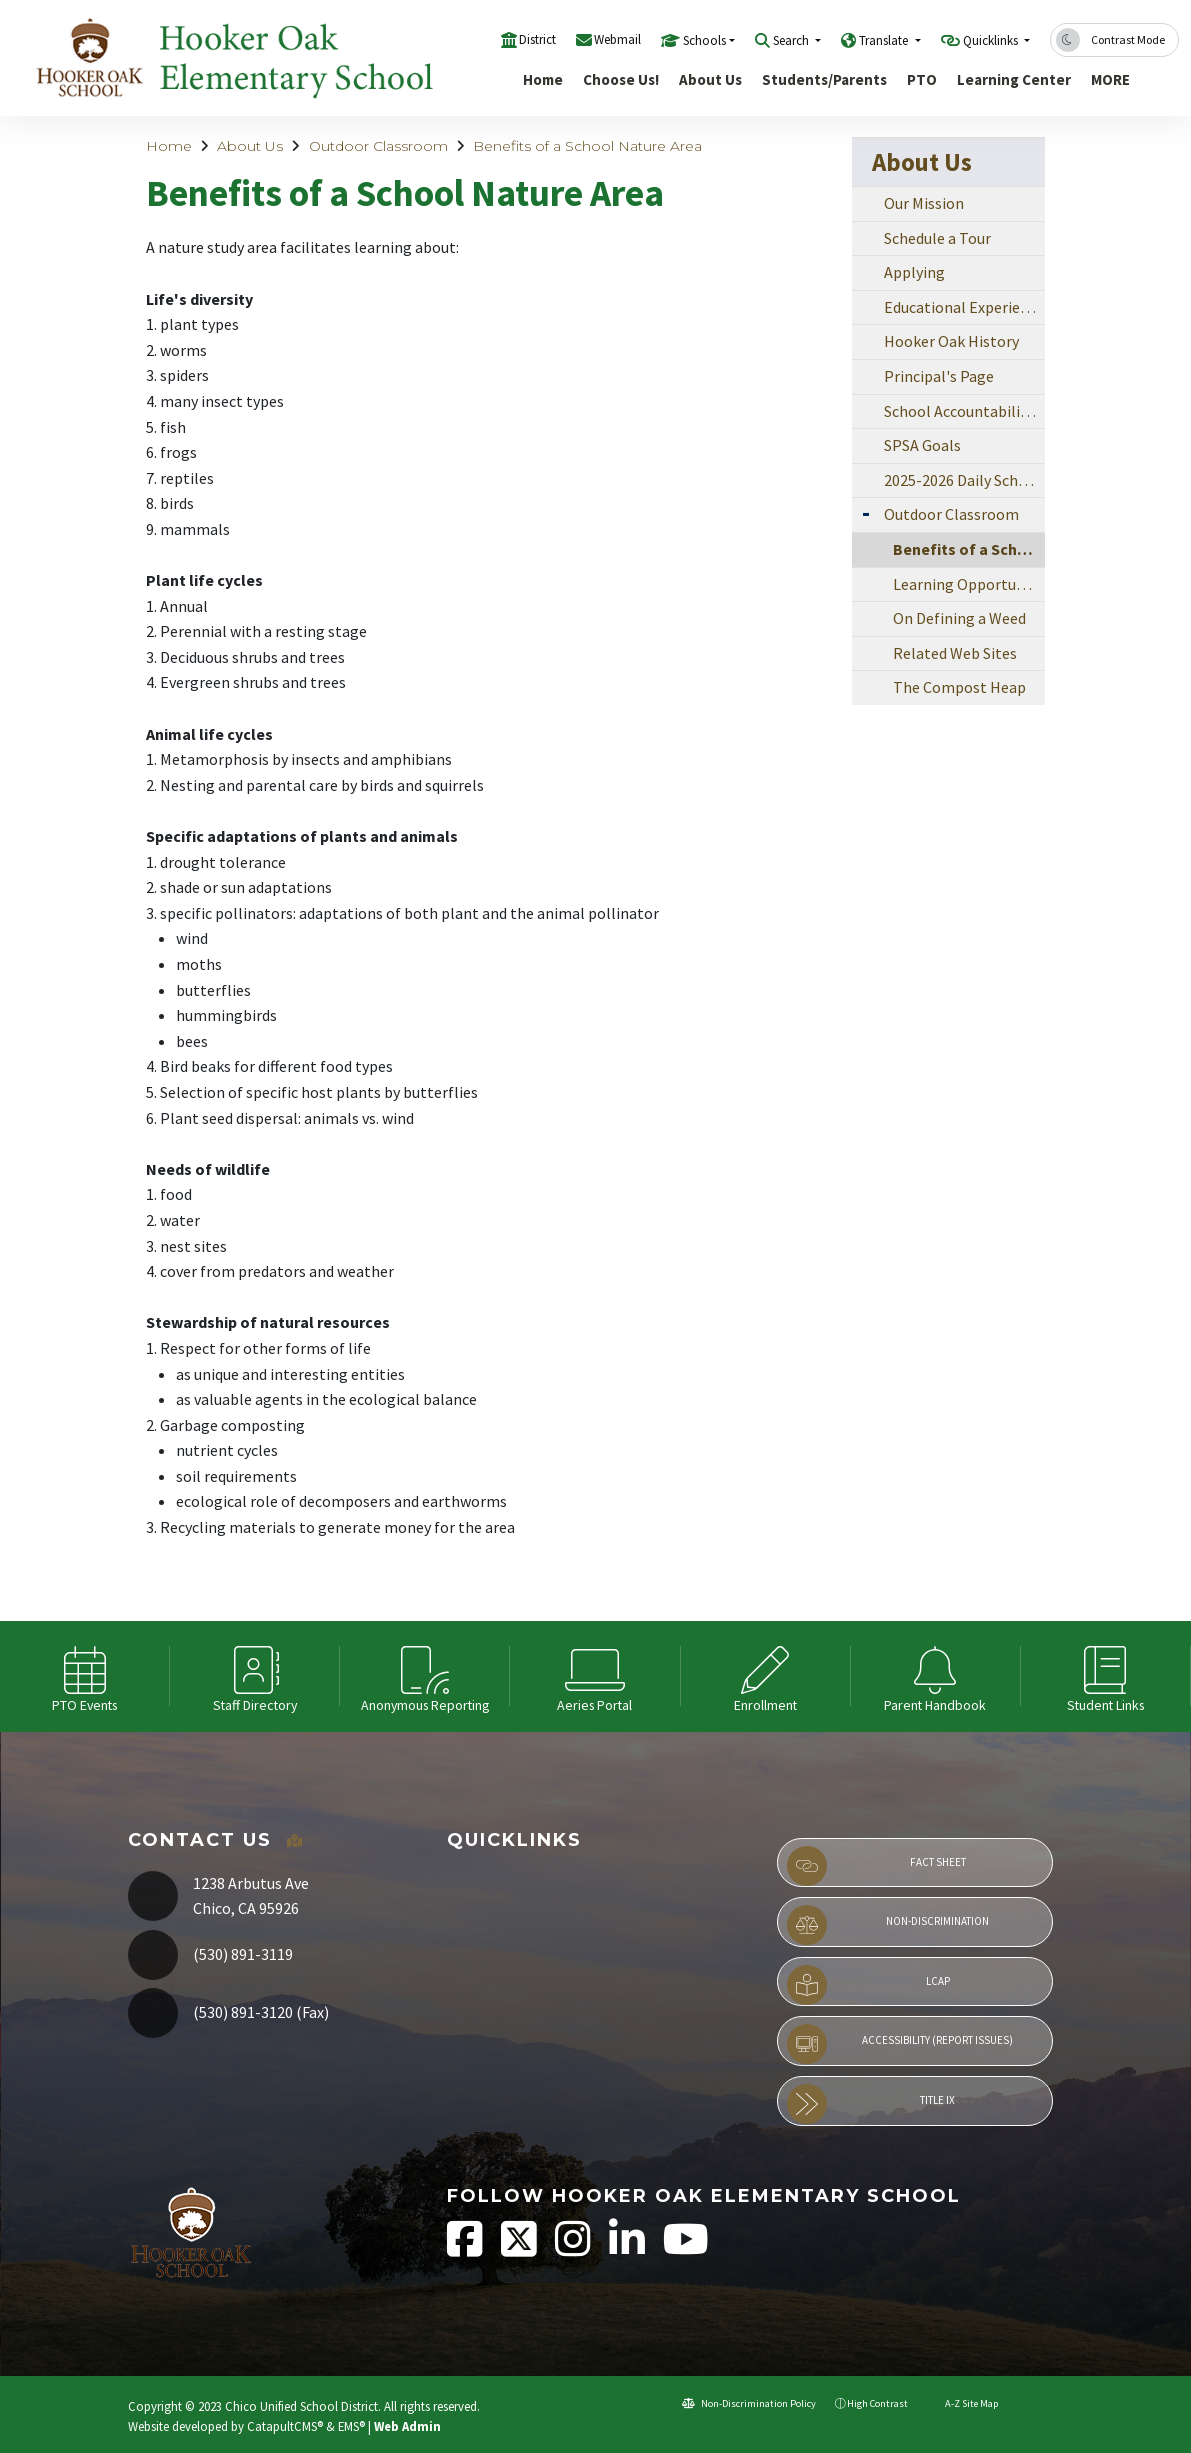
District (537, 39)
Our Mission (924, 203)
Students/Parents (822, 79)
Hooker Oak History (951, 341)
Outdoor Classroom (378, 146)
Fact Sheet (876, 1866)
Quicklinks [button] (992, 40)
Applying (914, 272)
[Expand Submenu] (866, 512)
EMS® (351, 2426)
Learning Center (1012, 79)
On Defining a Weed (959, 618)
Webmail (617, 39)
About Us (710, 79)
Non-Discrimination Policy (749, 2403)
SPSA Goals (922, 445)
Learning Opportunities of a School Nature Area (968, 584)
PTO (922, 79)
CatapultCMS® (285, 2426)
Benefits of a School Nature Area (587, 146)
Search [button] (792, 40)
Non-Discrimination (888, 1925)
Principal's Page (939, 376)
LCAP (868, 1985)
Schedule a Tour (937, 238)
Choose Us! (621, 79)
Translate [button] (885, 40)
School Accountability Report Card (964, 411)
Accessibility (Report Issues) (900, 2044)
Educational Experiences (964, 307)
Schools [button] (704, 40)
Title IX (871, 2104)
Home (543, 79)
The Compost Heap (959, 687)
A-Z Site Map (962, 2403)
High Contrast (877, 2403)
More (1115, 79)
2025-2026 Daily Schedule (964, 480)
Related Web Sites (955, 653)
